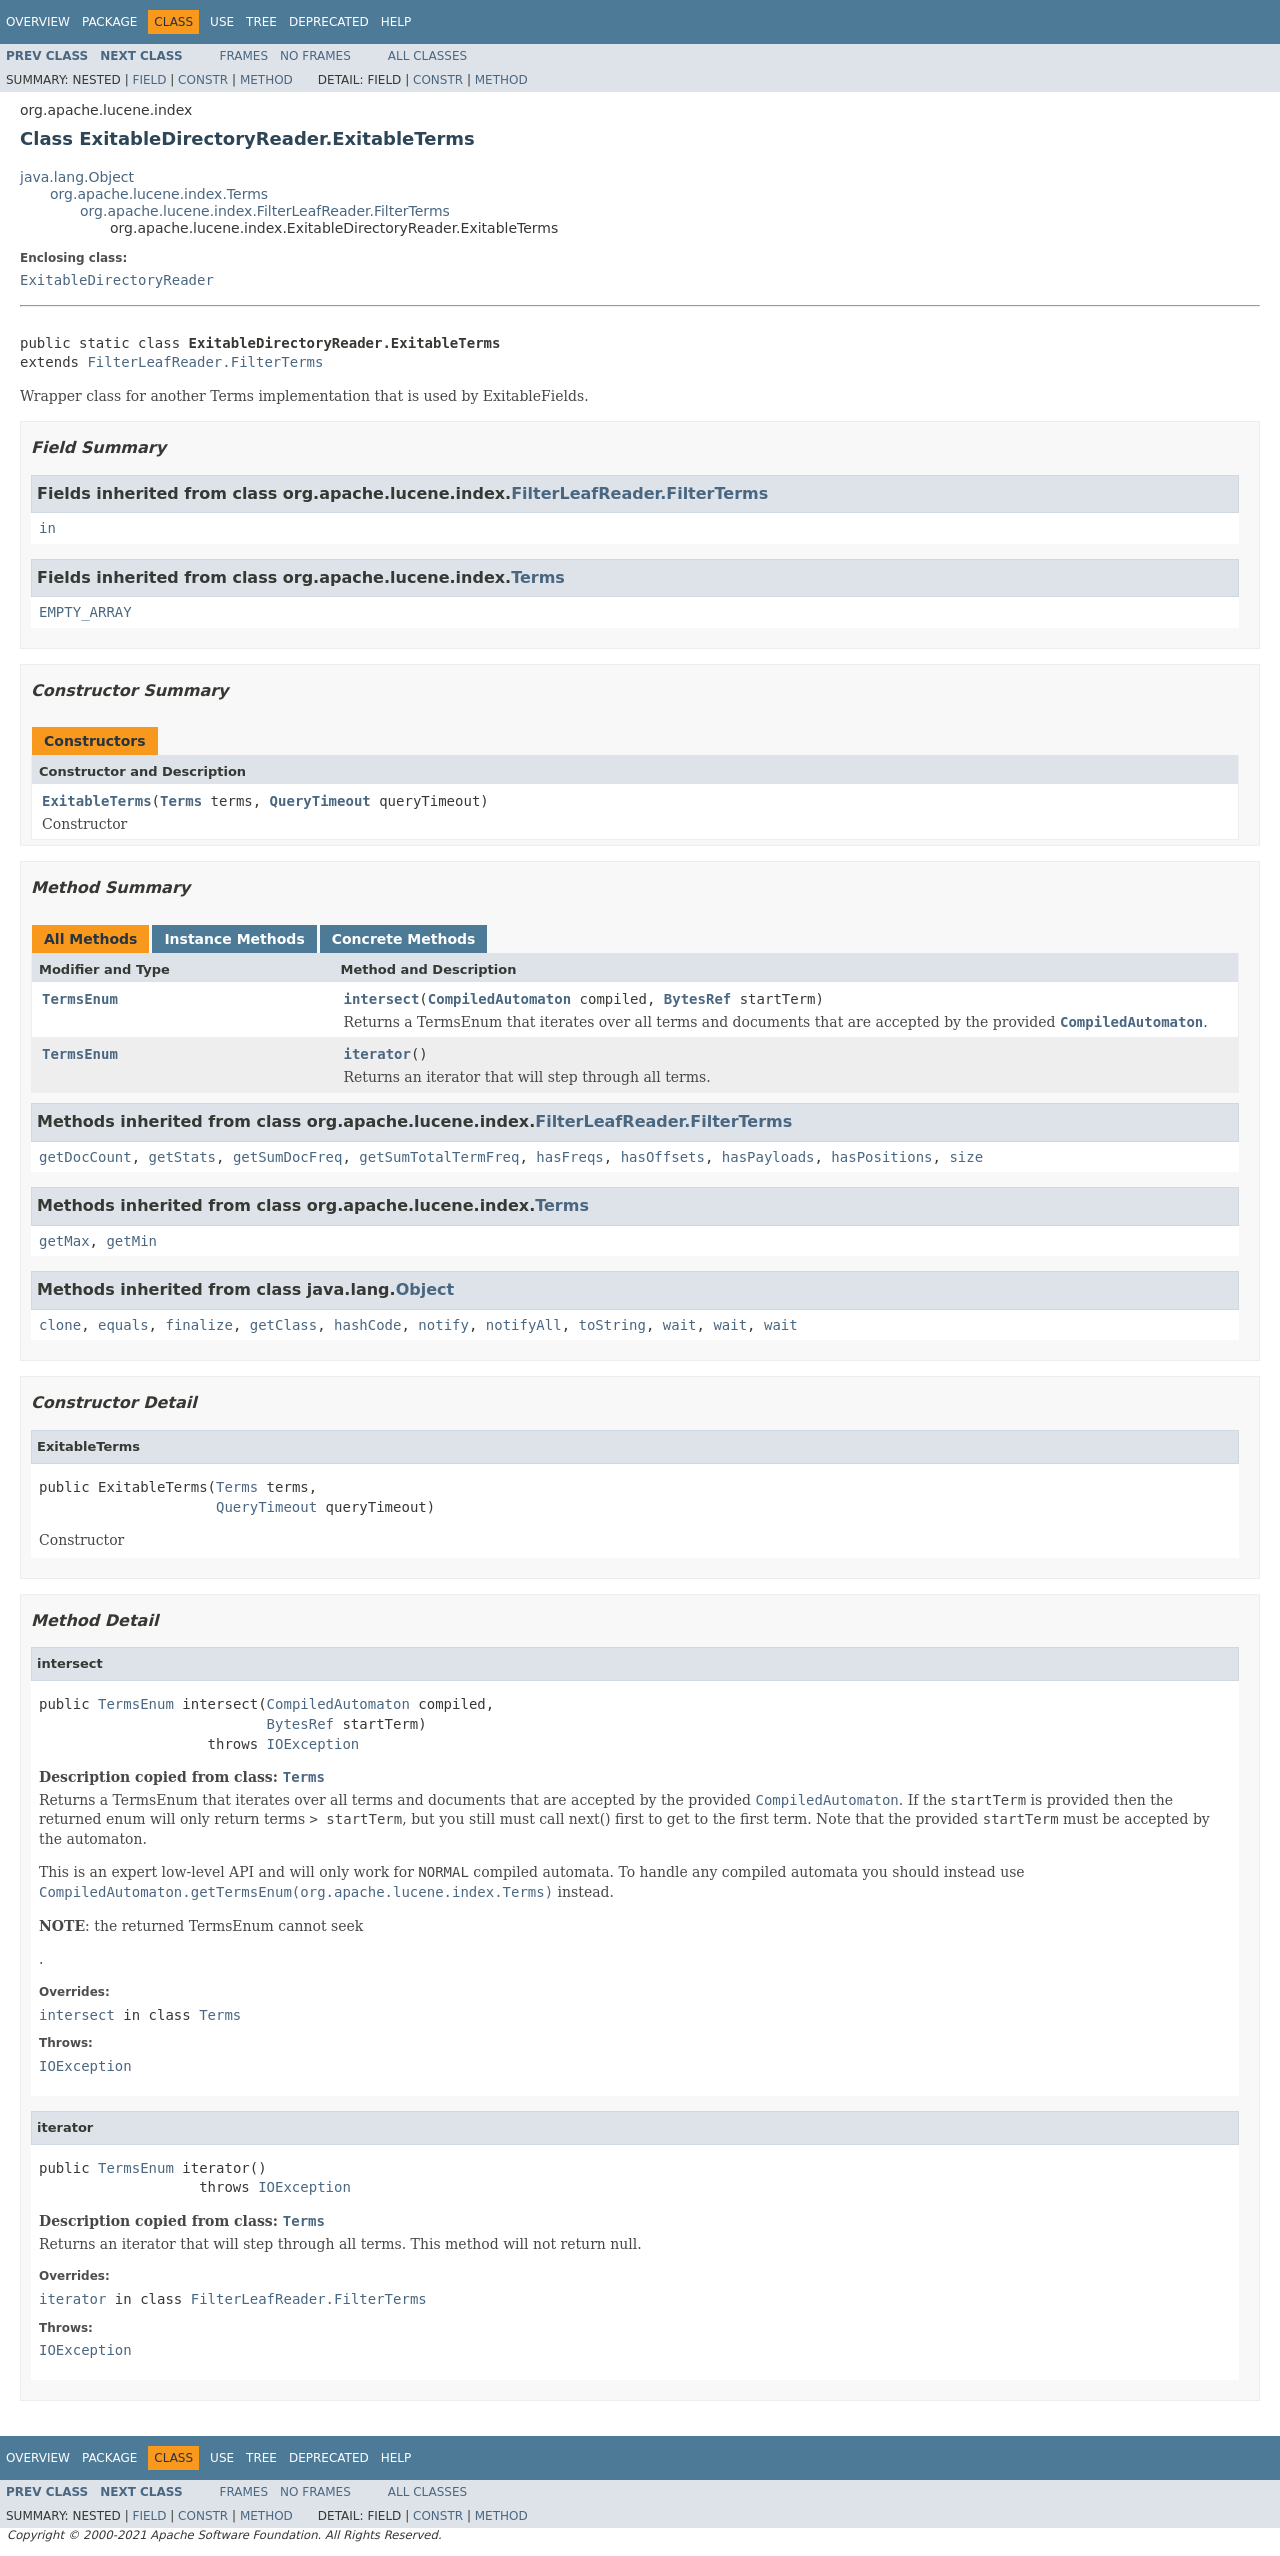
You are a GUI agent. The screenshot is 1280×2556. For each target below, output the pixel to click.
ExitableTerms (97, 801)
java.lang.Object (77, 177)
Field (149, 80)
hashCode (367, 1325)
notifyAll (524, 1325)
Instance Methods (234, 939)
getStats (182, 1157)
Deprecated (329, 22)
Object (425, 1289)
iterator (377, 1054)
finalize (198, 1325)
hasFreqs (569, 1157)
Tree (261, 22)
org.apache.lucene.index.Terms (159, 194)
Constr (203, 80)
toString (612, 1325)
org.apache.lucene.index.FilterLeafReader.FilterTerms (265, 211)
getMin (131, 1241)
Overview (38, 22)
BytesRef (697, 999)
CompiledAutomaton (499, 999)
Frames (244, 56)
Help (396, 22)
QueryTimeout (320, 801)
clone (60, 1325)
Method (266, 80)
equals (123, 1325)
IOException (313, 1744)
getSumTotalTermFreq (439, 1157)
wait (680, 1325)
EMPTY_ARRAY (85, 612)
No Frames (315, 56)
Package (109, 22)
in (47, 528)
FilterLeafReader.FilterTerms (205, 362)
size (966, 1157)
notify (443, 1325)
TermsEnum (80, 999)
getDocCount (85, 1157)
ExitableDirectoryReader (117, 280)
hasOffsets (663, 1157)
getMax (64, 1241)
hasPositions (881, 1157)
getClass (283, 1325)
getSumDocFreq (288, 1157)
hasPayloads (768, 1157)
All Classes (427, 56)
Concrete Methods (404, 939)
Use (222, 22)
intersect (382, 999)
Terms (538, 577)
